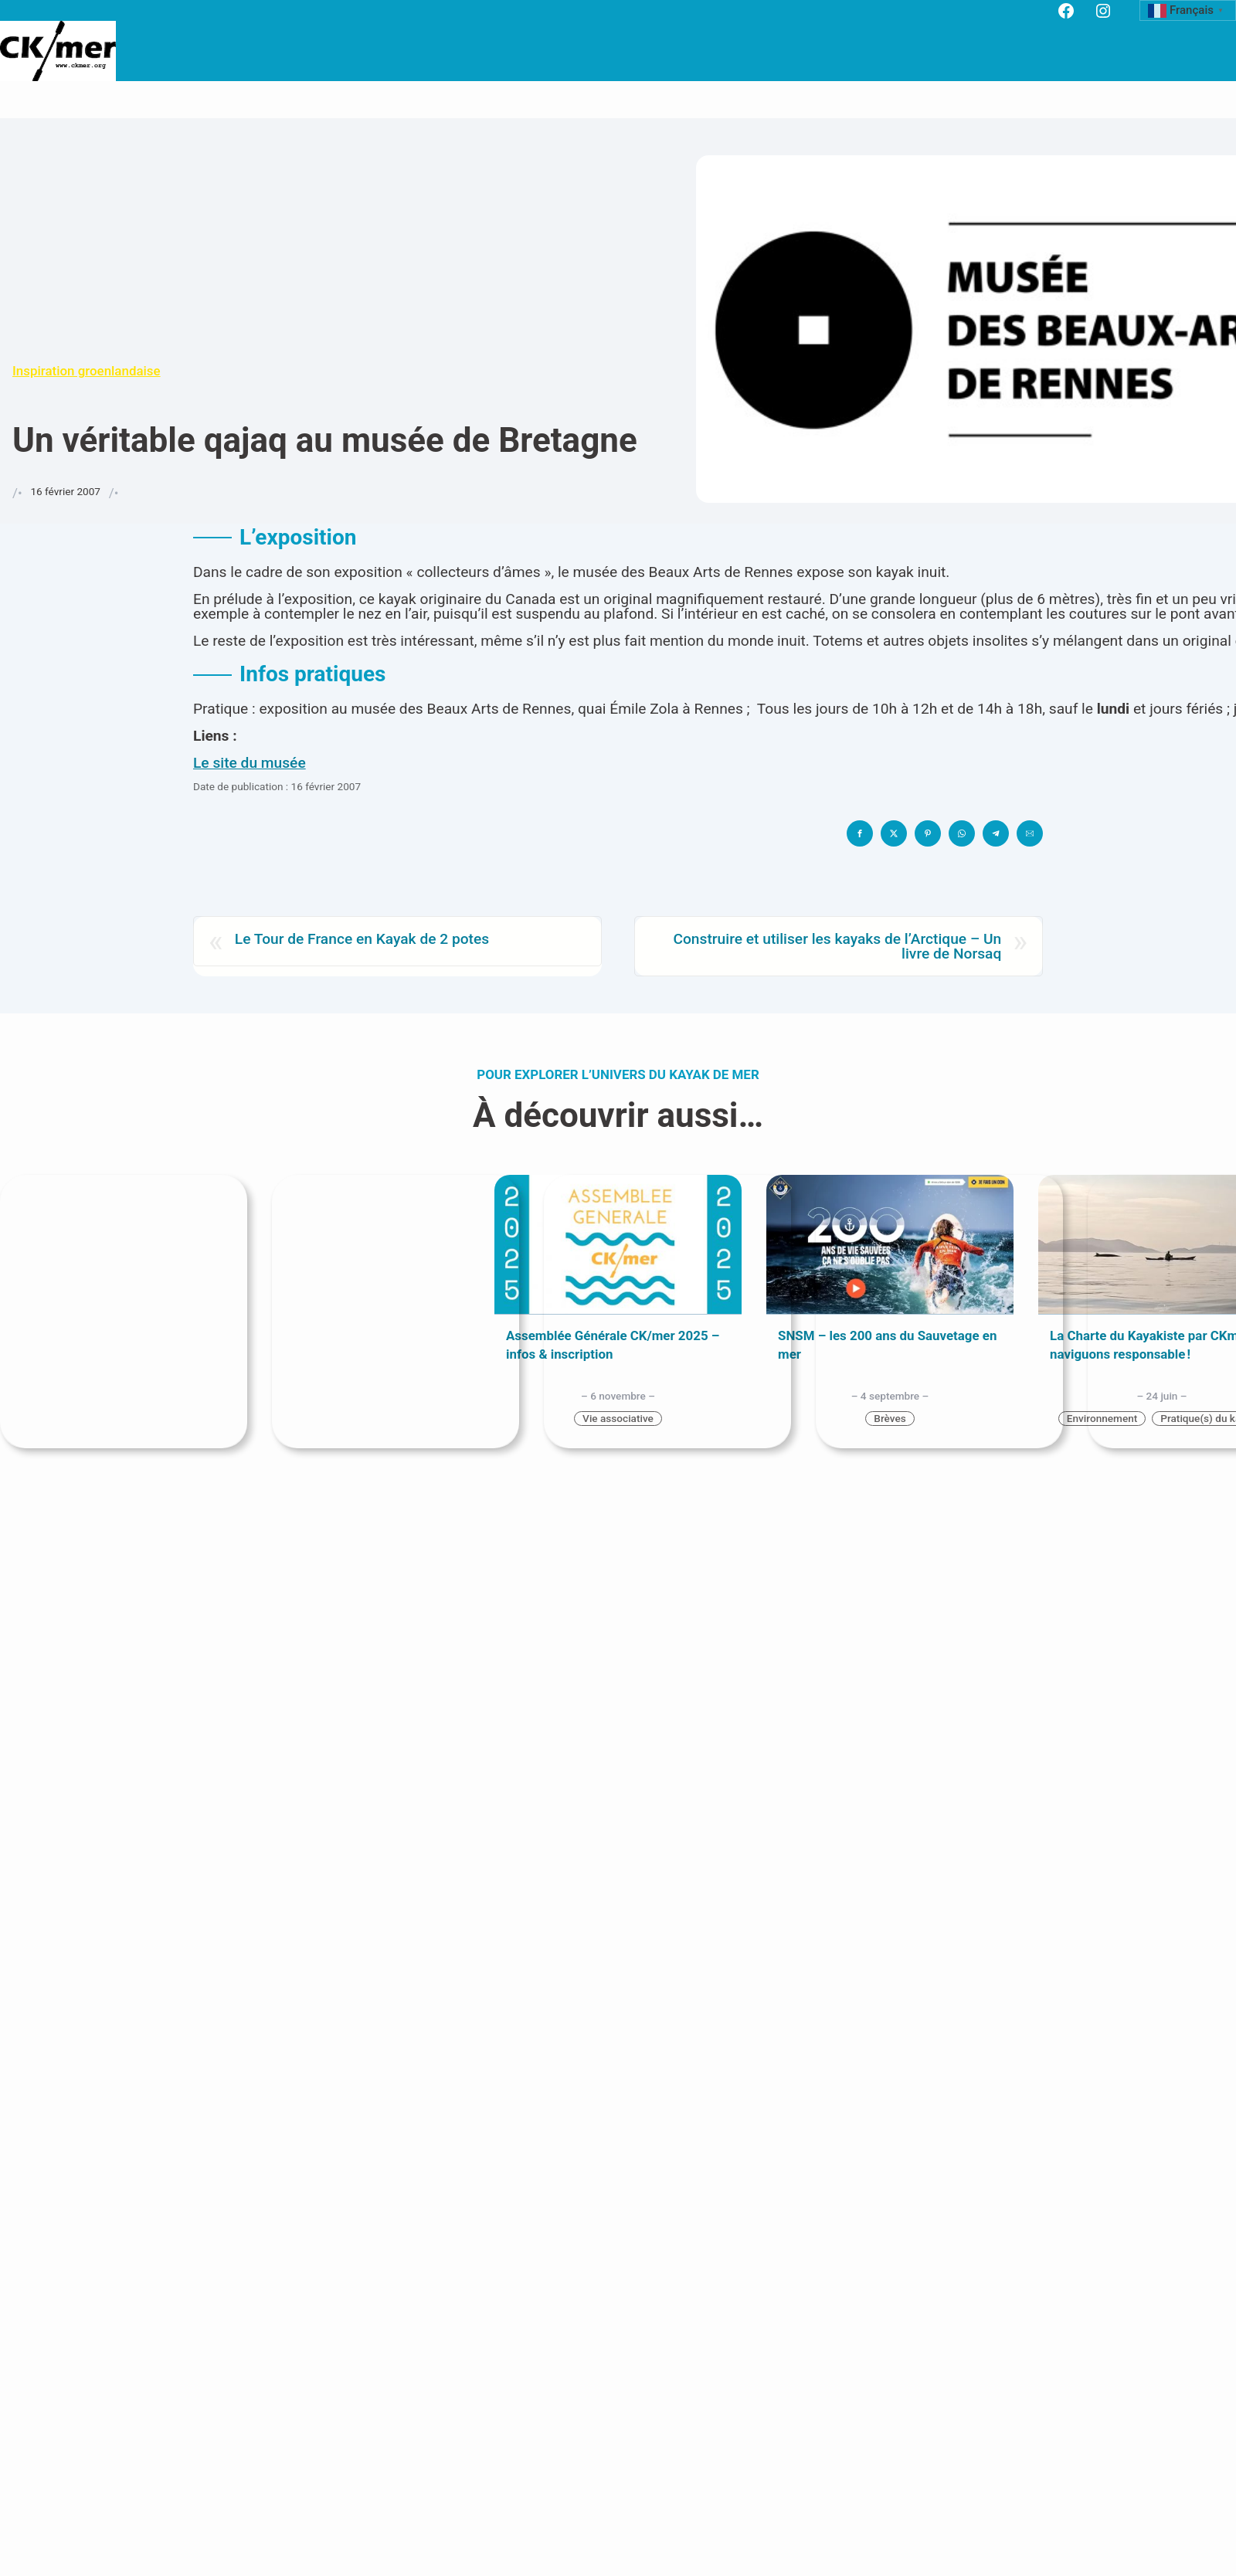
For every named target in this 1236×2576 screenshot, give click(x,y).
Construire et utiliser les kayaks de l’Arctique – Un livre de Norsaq (837, 946)
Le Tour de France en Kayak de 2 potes (362, 940)
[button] (860, 833)
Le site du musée (249, 763)
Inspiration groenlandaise (86, 370)
